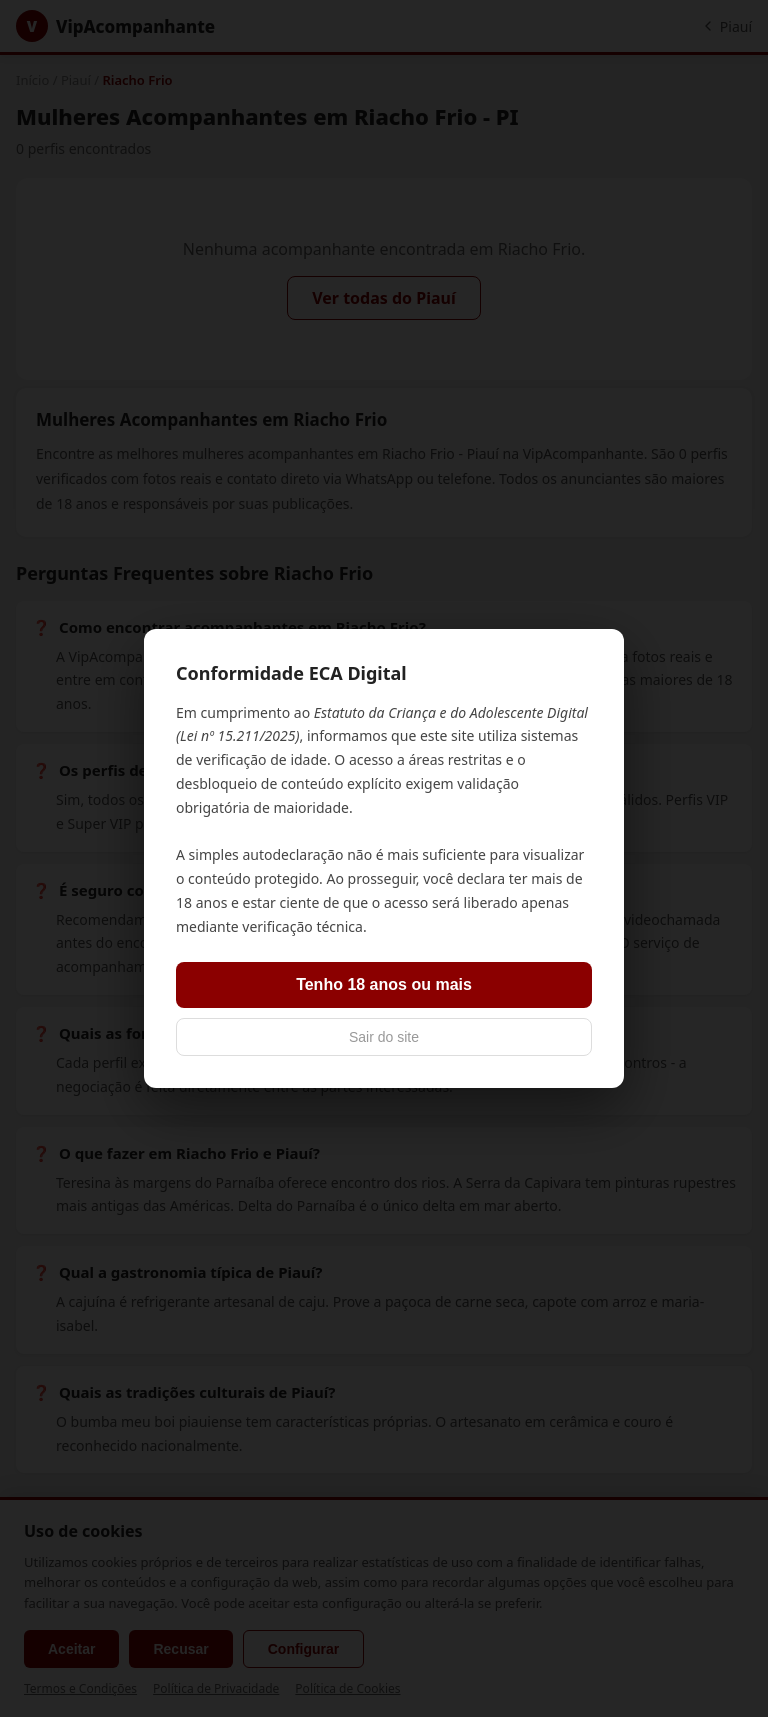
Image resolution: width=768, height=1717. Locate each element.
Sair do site (384, 1037)
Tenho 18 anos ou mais (384, 984)
